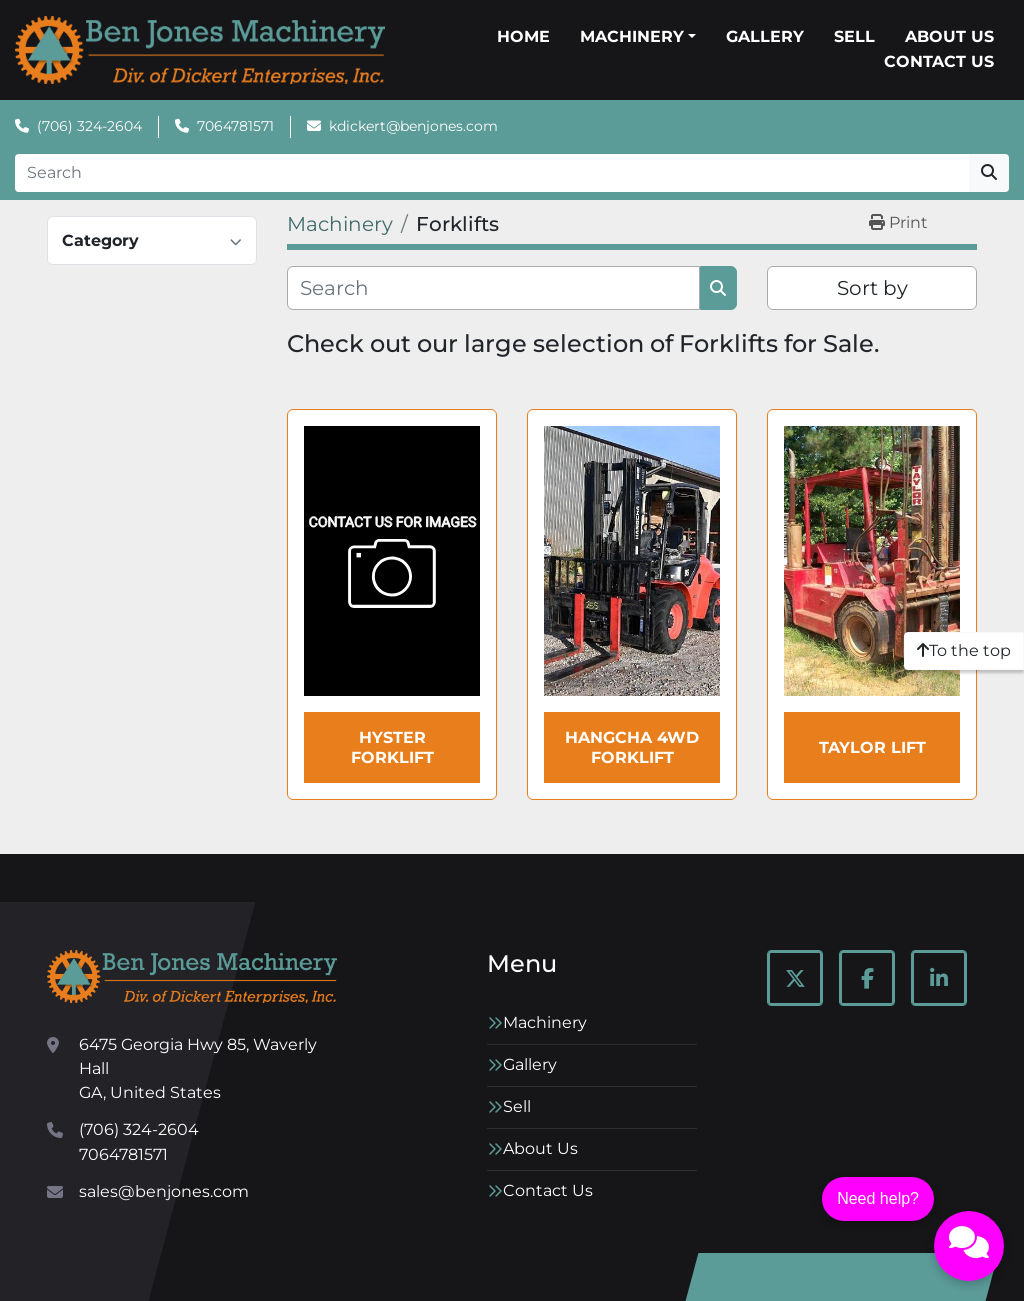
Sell (854, 36)
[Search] (492, 173)
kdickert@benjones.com (413, 126)
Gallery (765, 36)
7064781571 (235, 126)
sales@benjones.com (164, 1191)
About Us (949, 36)
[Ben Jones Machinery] (192, 976)
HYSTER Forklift (392, 747)
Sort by (872, 288)
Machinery (632, 36)
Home (523, 36)
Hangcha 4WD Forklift (632, 747)
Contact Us (939, 61)
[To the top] (964, 651)
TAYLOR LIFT (872, 747)
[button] (638, 37)
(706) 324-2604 (89, 126)
